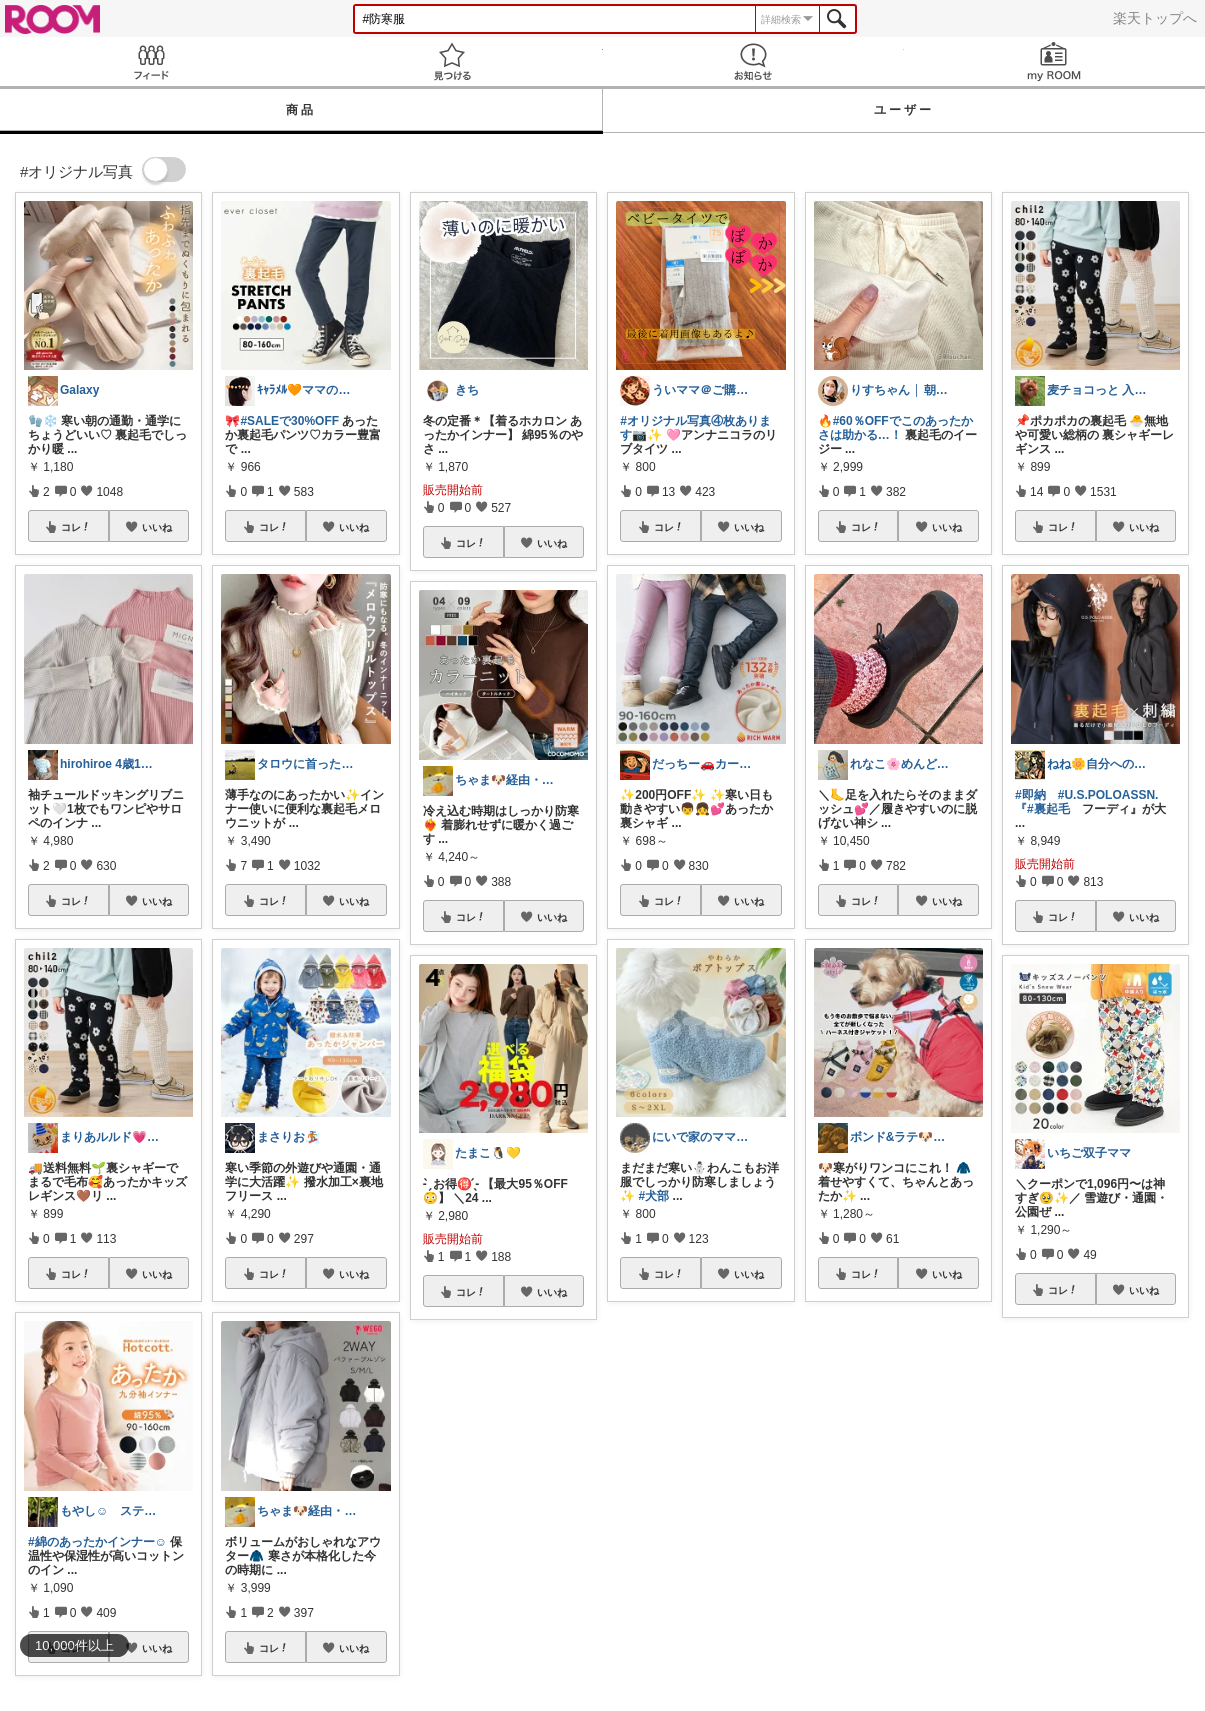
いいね (157, 527)
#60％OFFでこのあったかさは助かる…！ (895, 428)
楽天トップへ (1155, 18)
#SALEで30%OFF (289, 421)
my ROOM (1054, 61)
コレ (76, 527)
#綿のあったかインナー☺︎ (97, 1542)
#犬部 (654, 1196)
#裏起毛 (1048, 809)
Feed (150, 61)
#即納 (1030, 795)
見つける (451, 61)
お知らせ (753, 61)
